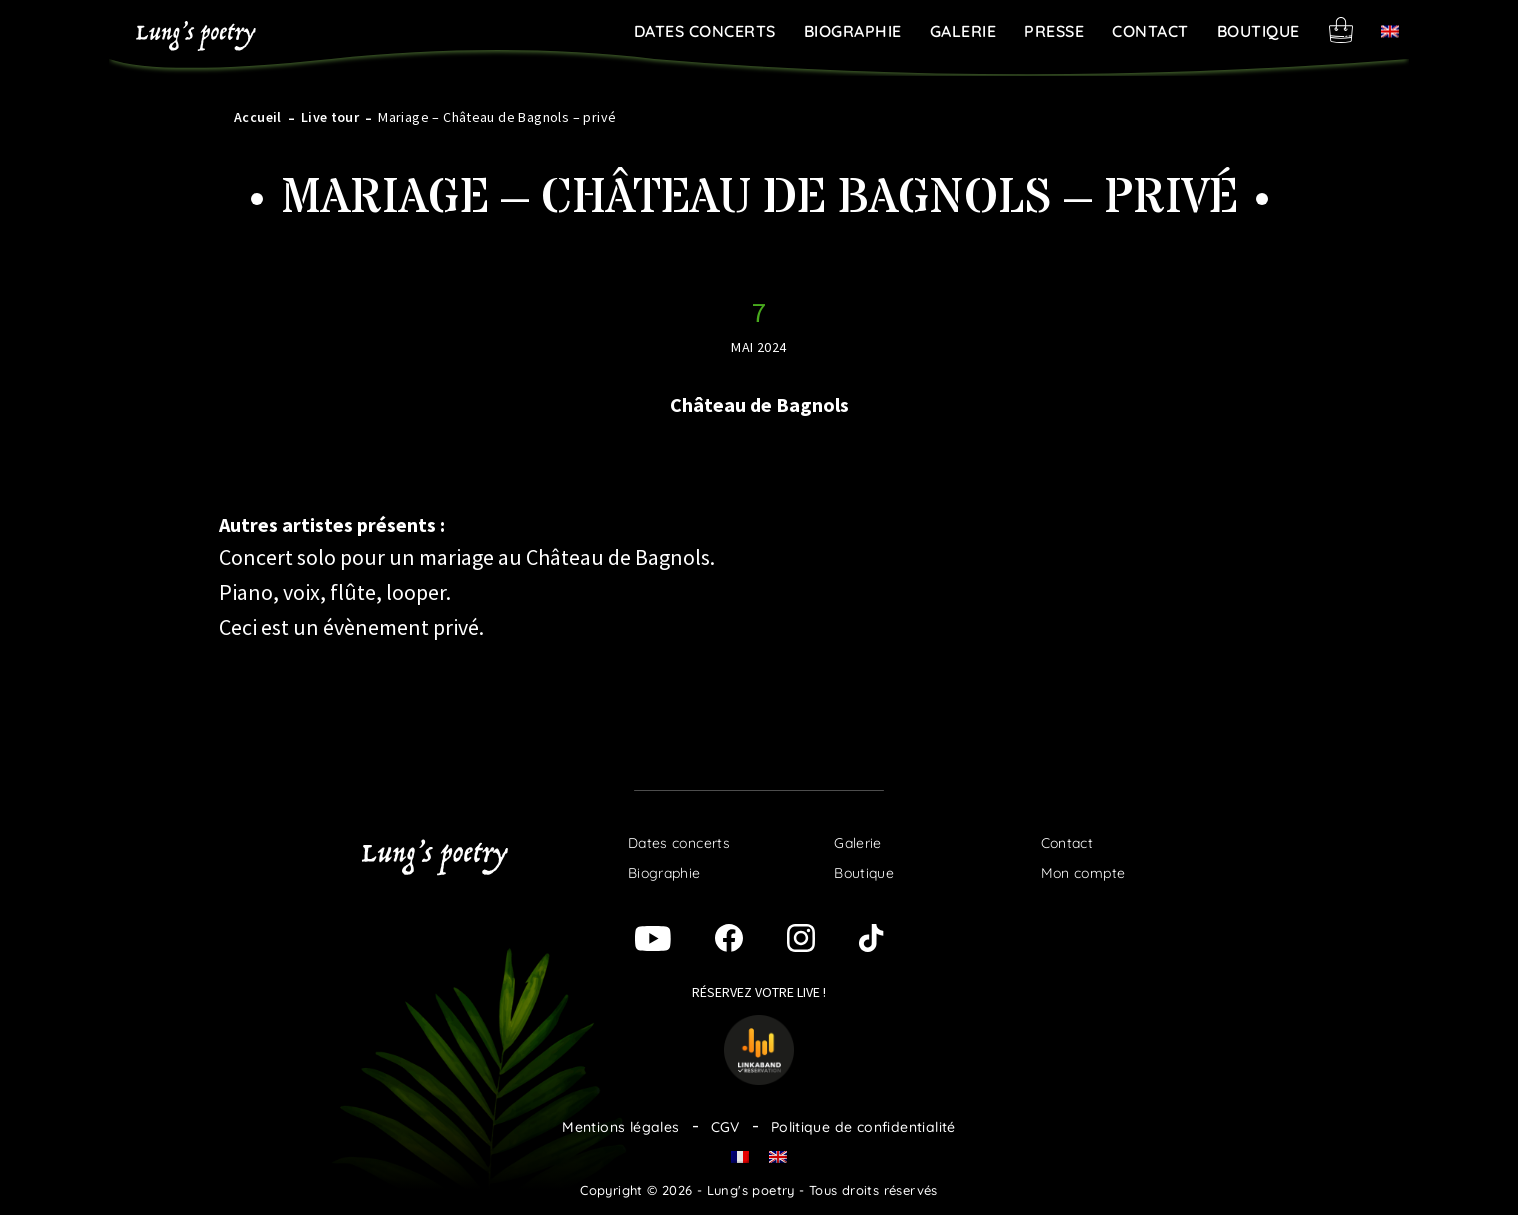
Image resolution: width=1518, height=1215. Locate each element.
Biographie (853, 31)
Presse (1054, 31)
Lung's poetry (196, 36)
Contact (1150, 31)
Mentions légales (620, 1127)
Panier (1341, 30)
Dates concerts (705, 31)
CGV (725, 1127)
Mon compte (1083, 873)
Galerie (963, 31)
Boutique (1258, 31)
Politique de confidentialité (863, 1127)
